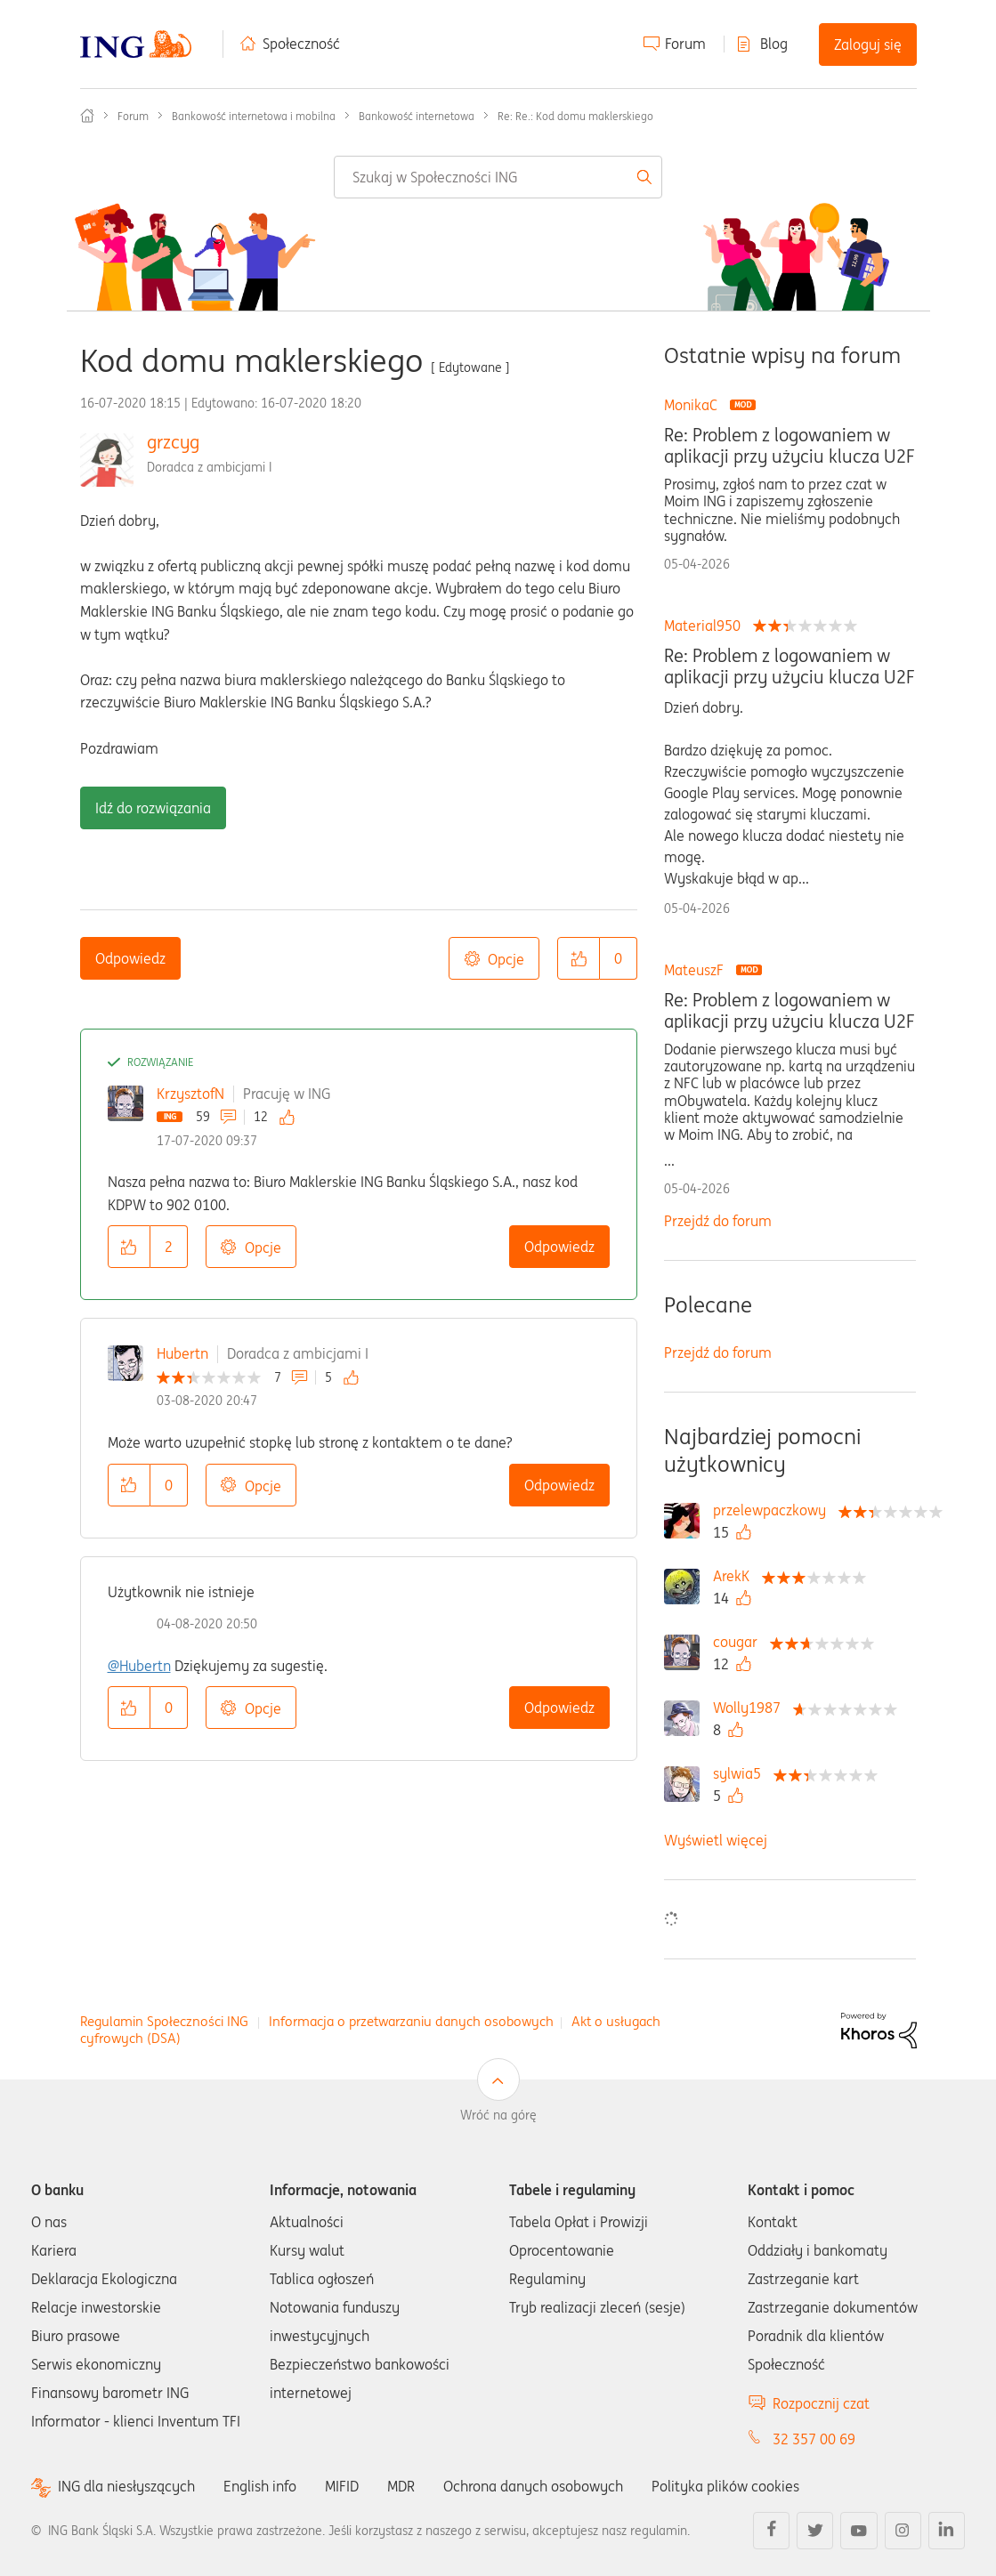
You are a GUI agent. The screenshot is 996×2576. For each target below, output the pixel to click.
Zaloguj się (868, 44)
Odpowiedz (130, 958)
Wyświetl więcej (715, 1840)
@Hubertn (139, 1666)
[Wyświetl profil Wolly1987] (751, 1707)
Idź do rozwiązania (153, 808)
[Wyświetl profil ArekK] (735, 1576)
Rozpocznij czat (821, 2403)
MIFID (342, 2486)
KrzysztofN (190, 1093)
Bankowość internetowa (416, 116)
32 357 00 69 (814, 2439)
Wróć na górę (498, 2115)
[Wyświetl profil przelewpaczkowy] (774, 1510)
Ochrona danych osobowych (533, 2486)
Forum (685, 43)
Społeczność (301, 43)
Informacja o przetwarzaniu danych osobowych (411, 2021)
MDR (401, 2486)
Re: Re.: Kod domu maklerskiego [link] (575, 116)
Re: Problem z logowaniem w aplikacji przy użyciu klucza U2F (789, 445)
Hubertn (182, 1353)
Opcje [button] (506, 959)
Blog (774, 43)
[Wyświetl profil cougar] (739, 1642)
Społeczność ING (87, 116)
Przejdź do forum (718, 1221)
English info (259, 2486)
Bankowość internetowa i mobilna (254, 116)
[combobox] (498, 177)
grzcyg (173, 442)
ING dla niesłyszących (126, 2486)
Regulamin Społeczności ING (164, 2021)
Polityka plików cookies (725, 2486)
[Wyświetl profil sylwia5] (741, 1773)
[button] (578, 958)
